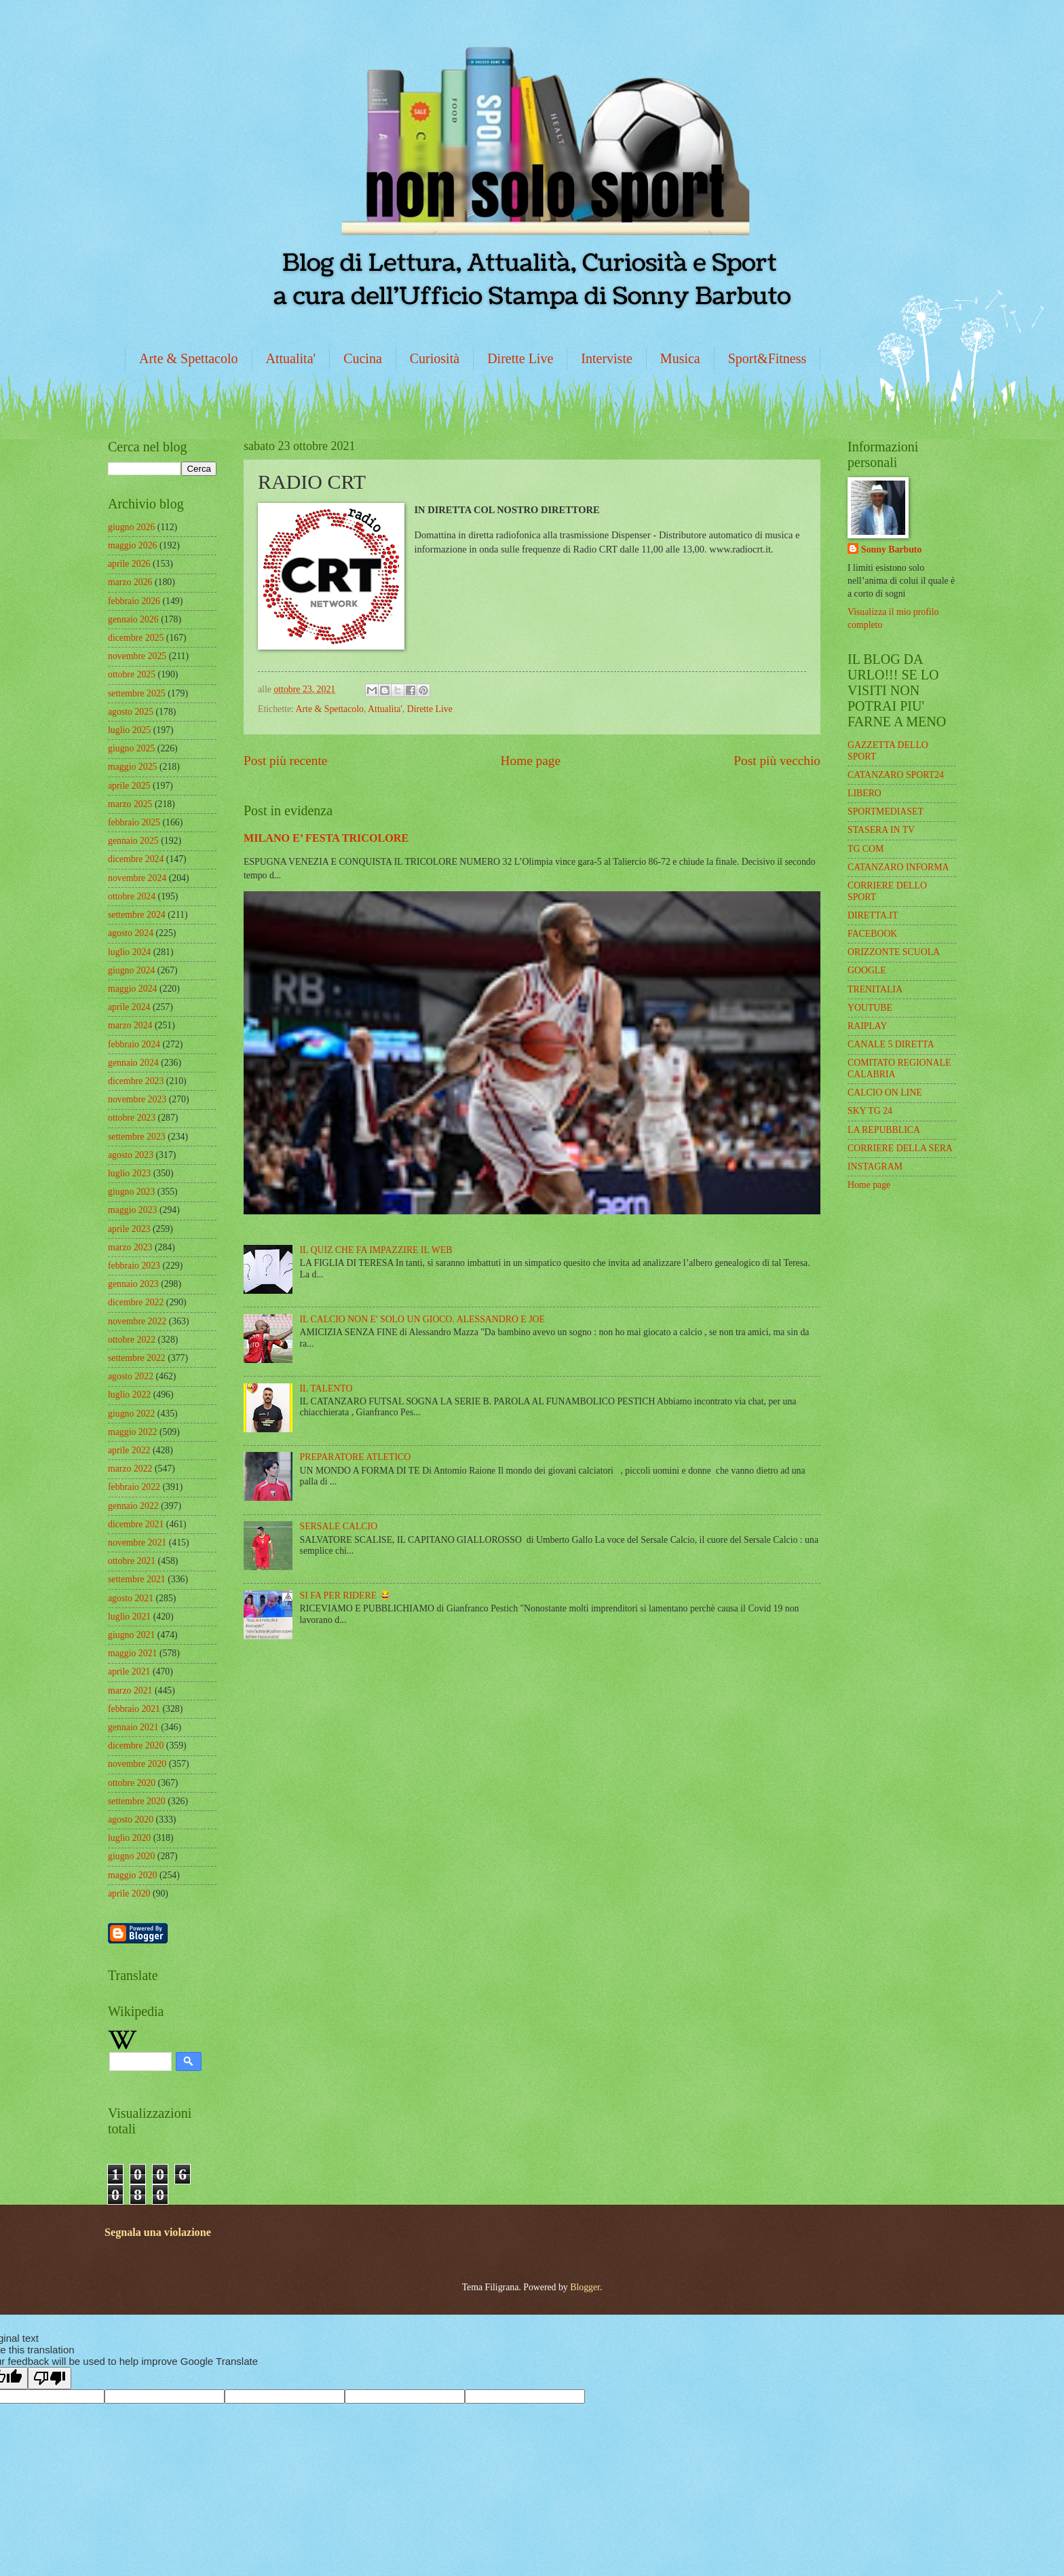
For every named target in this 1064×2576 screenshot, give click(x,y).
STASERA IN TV (881, 830)
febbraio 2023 (134, 1266)
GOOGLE (867, 970)
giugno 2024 (131, 970)
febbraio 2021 (134, 1709)
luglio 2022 (129, 1394)
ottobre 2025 (131, 674)
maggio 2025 (132, 767)
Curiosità (434, 358)
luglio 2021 (129, 1616)
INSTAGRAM (875, 1166)
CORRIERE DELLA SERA (900, 1148)
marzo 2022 (130, 1468)
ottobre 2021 (131, 1561)
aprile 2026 (129, 564)
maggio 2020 (132, 1875)
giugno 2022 (131, 1413)
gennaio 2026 (133, 619)
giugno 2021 (131, 1635)
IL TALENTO (326, 1388)
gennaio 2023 (133, 1284)
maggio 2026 (132, 545)
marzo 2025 (130, 804)
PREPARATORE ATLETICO (355, 1457)
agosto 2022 (130, 1376)
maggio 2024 (132, 989)
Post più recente (285, 760)
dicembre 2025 (136, 638)
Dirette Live (520, 358)
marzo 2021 (130, 1690)
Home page (530, 760)
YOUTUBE (870, 1008)
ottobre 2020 (131, 1783)
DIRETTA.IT (873, 915)
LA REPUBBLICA (884, 1130)
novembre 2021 (137, 1542)
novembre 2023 (137, 1099)
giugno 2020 (131, 1856)
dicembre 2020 (136, 1745)
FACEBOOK (872, 934)
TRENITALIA (875, 989)
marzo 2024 (130, 1025)
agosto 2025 (130, 712)
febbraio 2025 (134, 822)
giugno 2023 (131, 1192)
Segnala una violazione (157, 2232)
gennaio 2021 (133, 1727)
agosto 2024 (130, 933)
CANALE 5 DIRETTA (891, 1044)
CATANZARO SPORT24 (896, 775)
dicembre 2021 (136, 1524)
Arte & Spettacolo (188, 358)
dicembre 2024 (136, 859)
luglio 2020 (129, 1838)
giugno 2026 (131, 527)
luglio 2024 (129, 952)
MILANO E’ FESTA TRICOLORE (326, 838)
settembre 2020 (137, 1801)
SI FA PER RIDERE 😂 (345, 1595)
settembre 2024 (137, 915)
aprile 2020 (129, 1893)
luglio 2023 (129, 1173)
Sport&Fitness (767, 358)
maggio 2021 (132, 1653)
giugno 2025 (131, 748)
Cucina (362, 358)
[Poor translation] (49, 2378)
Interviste (606, 358)
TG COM (866, 849)
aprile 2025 (129, 786)
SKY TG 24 (870, 1111)
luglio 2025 (129, 730)
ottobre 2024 (131, 896)
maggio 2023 (132, 1210)
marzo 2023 (130, 1247)
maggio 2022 (132, 1432)
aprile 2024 (129, 1007)
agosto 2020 (130, 1819)
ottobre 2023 (131, 1118)
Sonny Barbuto (891, 549)
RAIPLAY (868, 1026)
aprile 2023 (129, 1229)
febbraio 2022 (134, 1487)
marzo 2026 (130, 582)
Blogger (585, 2287)
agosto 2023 (130, 1155)
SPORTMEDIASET (886, 811)
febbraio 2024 (134, 1044)
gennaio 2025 (133, 841)
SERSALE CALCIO (339, 1526)
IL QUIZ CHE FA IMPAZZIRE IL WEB (376, 1250)
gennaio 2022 (133, 1506)
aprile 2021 (129, 1671)
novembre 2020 (137, 1764)
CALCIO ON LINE (885, 1092)
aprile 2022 (129, 1450)
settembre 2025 (137, 693)
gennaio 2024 (133, 1063)
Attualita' (291, 358)
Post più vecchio (777, 760)
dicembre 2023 (136, 1081)
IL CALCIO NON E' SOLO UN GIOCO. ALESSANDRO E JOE (422, 1319)
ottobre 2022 (131, 1339)
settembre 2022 (137, 1358)
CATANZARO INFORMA (898, 867)
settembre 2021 (137, 1579)
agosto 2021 (130, 1598)
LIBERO (864, 793)
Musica (680, 358)
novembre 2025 (137, 656)
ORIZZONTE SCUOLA (894, 952)
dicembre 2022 (136, 1302)
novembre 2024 (137, 878)
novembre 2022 (137, 1321)
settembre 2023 (137, 1137)
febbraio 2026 (134, 601)
